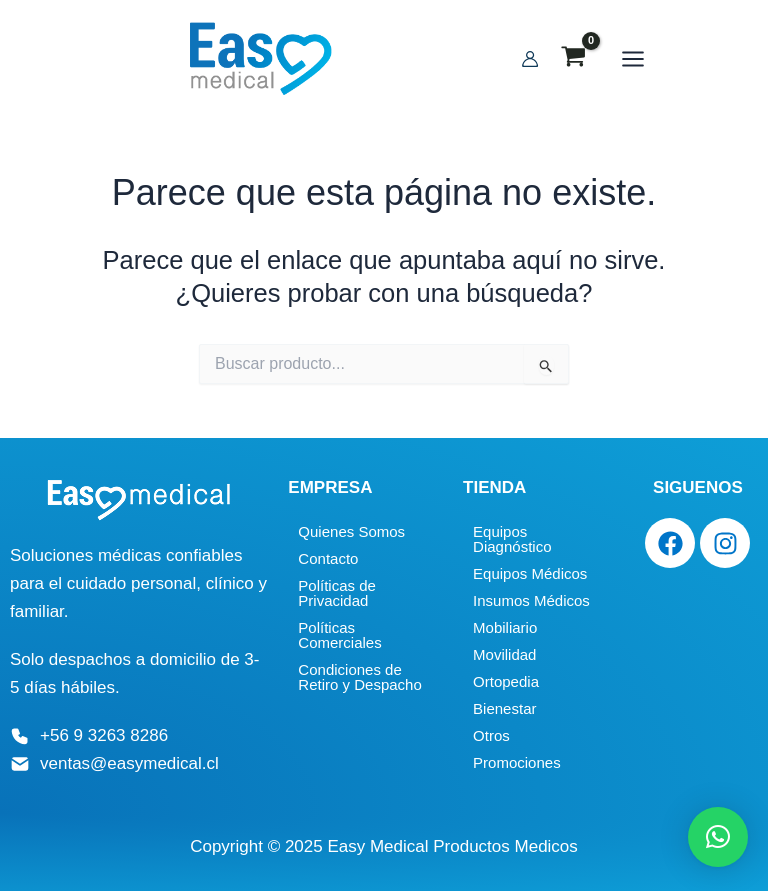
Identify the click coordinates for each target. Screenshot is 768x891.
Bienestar (504, 708)
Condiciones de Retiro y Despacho (359, 677)
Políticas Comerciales (339, 635)
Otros (491, 735)
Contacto (328, 558)
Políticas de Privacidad (337, 593)
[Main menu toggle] (623, 60)
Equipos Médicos (530, 573)
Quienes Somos (351, 531)
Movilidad (504, 654)
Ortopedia (506, 681)
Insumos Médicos (531, 600)
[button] (718, 837)
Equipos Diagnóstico (512, 539)
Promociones (517, 762)
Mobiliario (505, 627)
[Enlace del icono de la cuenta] (520, 60)
